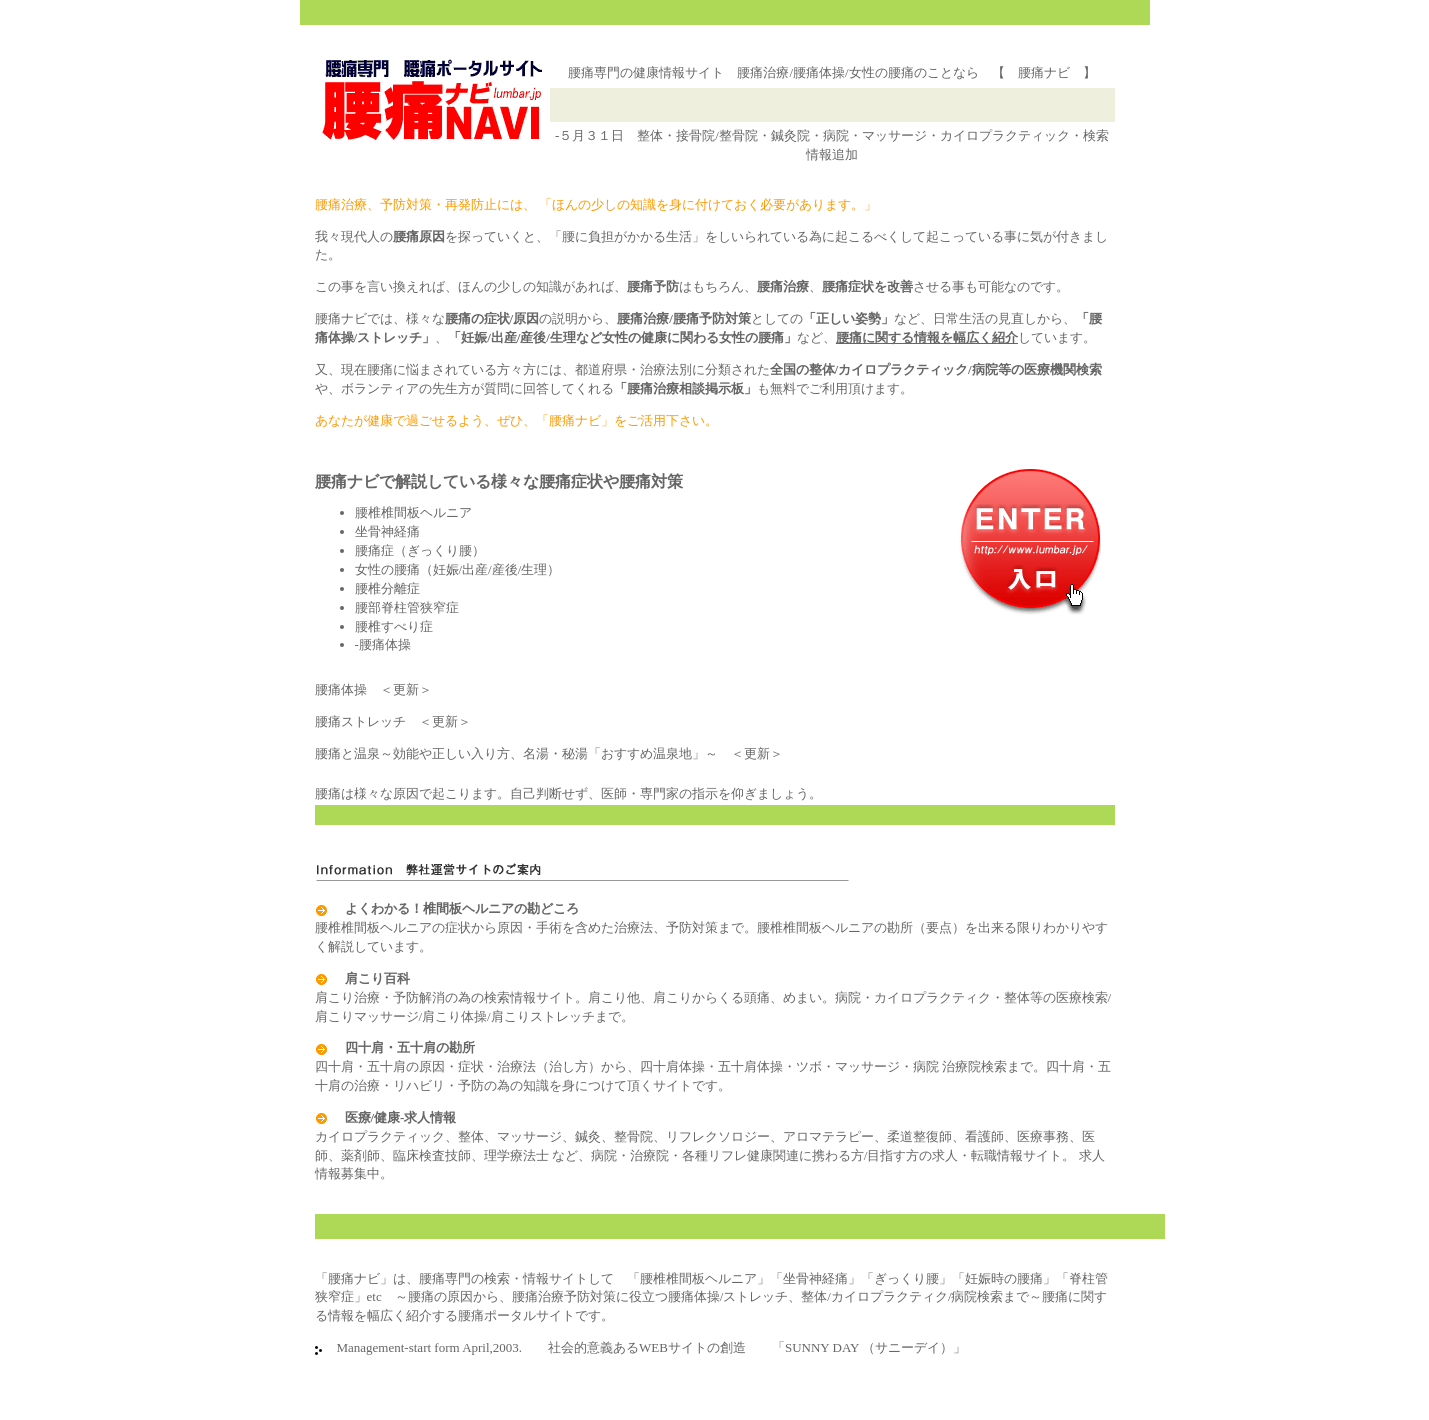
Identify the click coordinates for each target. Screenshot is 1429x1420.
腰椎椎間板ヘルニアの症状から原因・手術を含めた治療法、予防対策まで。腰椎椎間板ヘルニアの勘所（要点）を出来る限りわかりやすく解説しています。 (711, 927)
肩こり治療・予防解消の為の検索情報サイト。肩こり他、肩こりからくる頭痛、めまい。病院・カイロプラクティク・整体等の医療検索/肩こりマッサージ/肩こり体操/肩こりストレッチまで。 (713, 997)
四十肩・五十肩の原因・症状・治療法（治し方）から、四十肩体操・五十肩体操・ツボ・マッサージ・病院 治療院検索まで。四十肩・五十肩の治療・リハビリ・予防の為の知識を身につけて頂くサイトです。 (713, 1066)
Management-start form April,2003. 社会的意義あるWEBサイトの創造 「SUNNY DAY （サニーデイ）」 (645, 1347)
